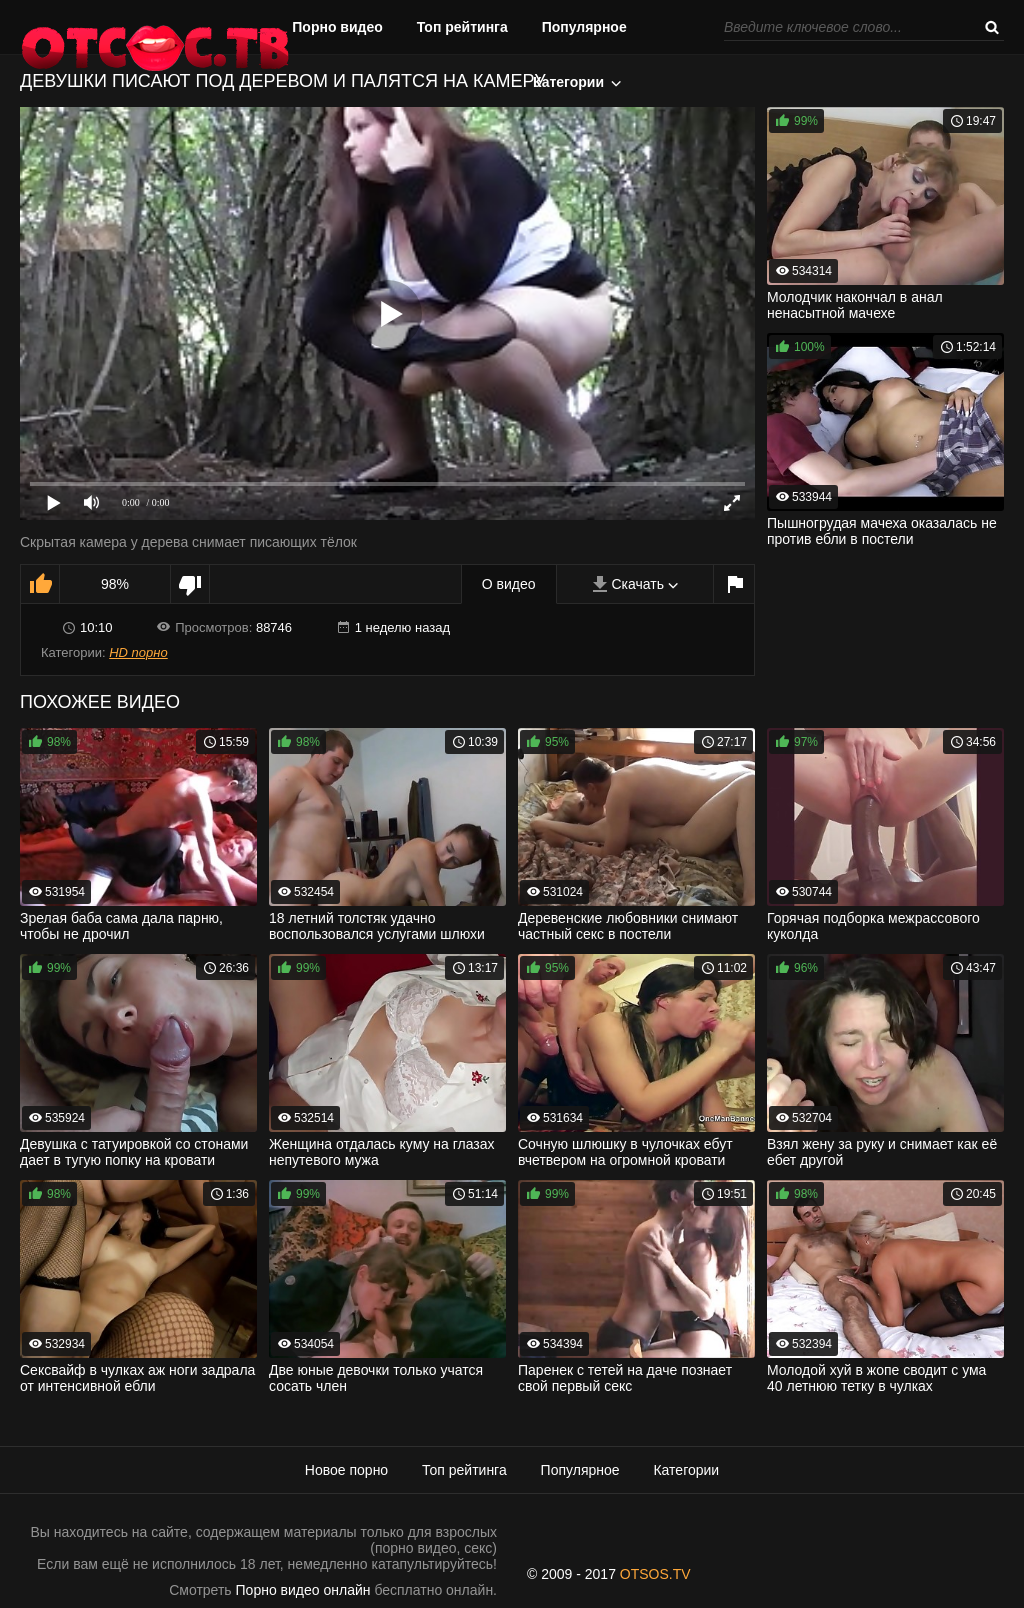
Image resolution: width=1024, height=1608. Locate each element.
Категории (568, 82)
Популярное (584, 27)
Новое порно (346, 1470)
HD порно (138, 652)
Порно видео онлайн (303, 1590)
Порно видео (337, 27)
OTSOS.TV (655, 1574)
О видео (509, 584)
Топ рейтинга (462, 27)
